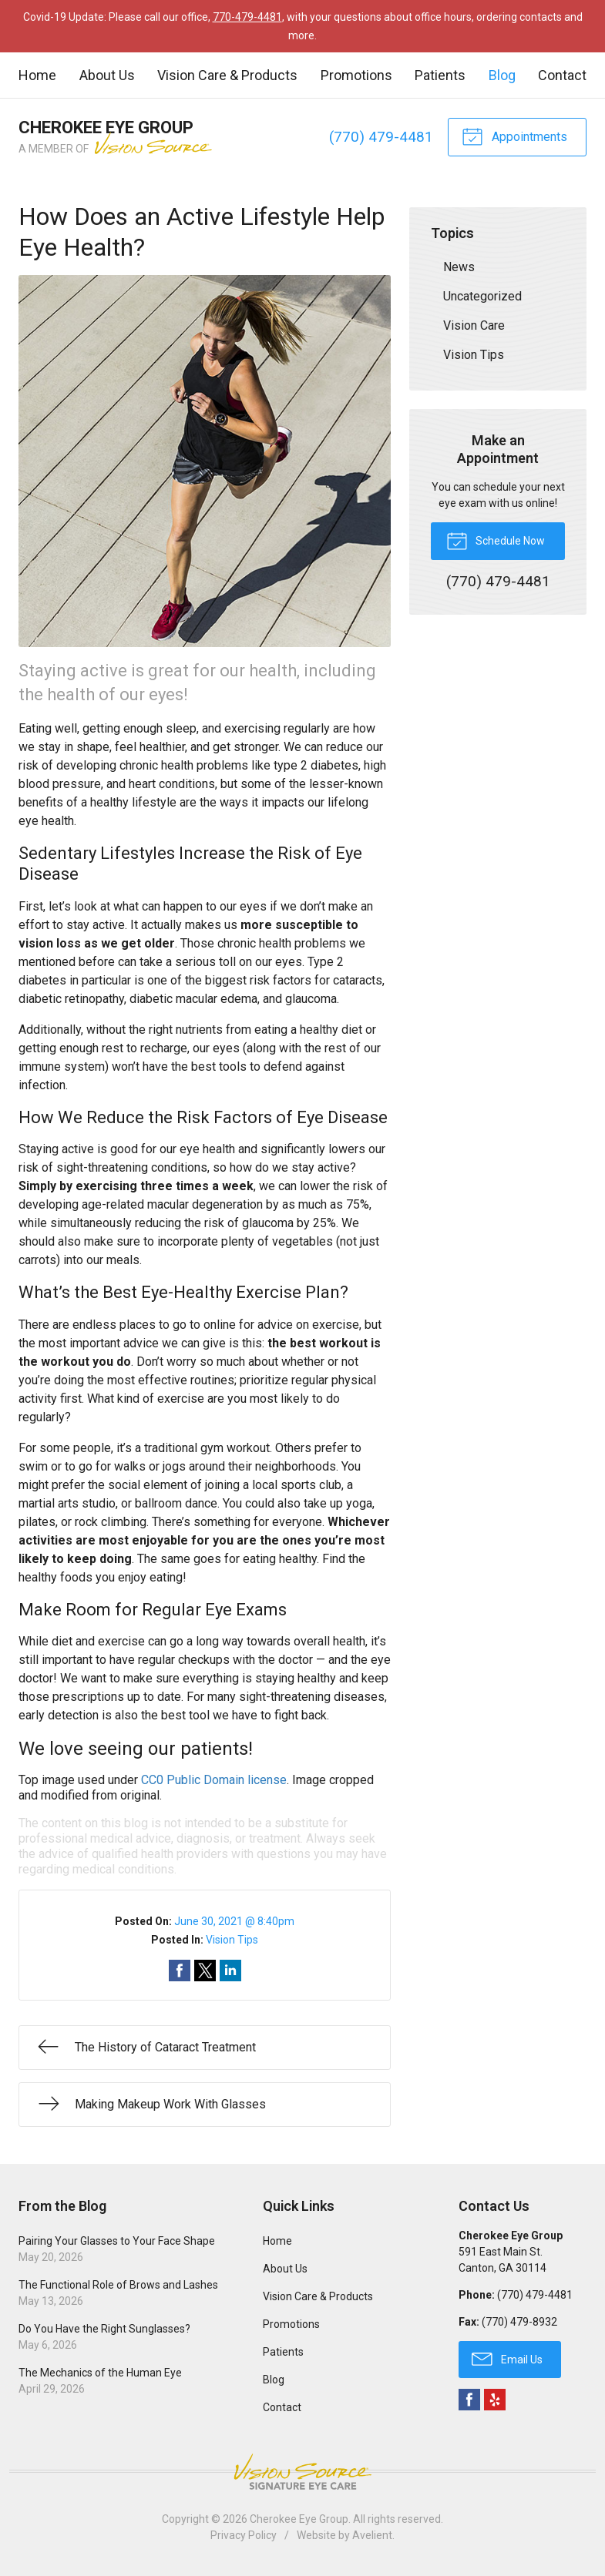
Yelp (495, 2399)
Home (37, 75)
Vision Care (474, 325)
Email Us (507, 2358)
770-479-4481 (247, 17)
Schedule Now (495, 540)
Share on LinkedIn (230, 1970)
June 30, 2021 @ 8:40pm (234, 1921)
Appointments (514, 135)
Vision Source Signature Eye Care (303, 2472)
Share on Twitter (205, 1970)
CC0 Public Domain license (214, 1780)
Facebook (469, 2399)
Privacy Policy (243, 2535)
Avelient (372, 2535)
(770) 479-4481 (381, 137)
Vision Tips (232, 1940)
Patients (440, 75)
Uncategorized (482, 296)
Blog (502, 75)
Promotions (356, 75)
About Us (107, 75)
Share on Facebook (179, 1970)
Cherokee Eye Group (299, 2519)
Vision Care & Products (227, 75)
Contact (562, 75)
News (459, 267)
